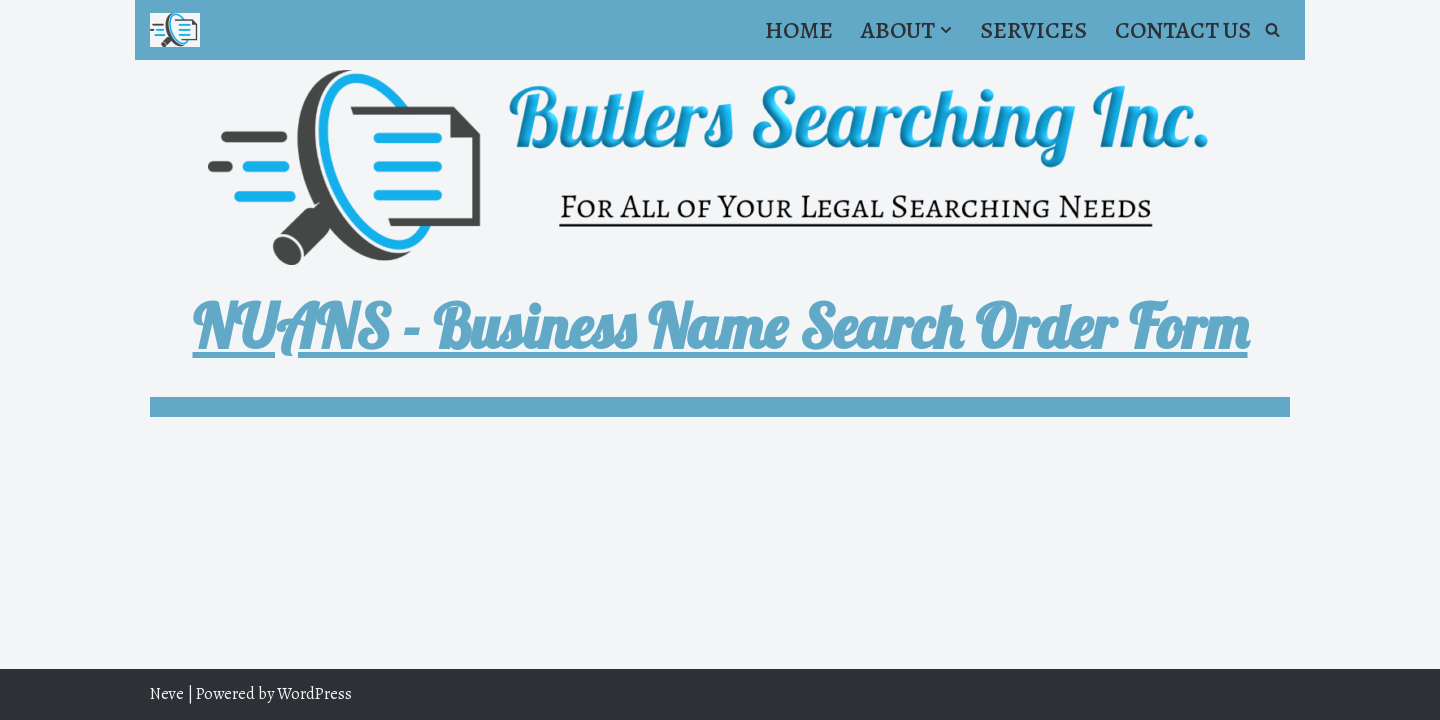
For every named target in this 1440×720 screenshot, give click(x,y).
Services (1033, 30)
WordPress (314, 694)
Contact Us (1183, 30)
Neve (167, 694)
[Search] (1272, 29)
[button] (946, 30)
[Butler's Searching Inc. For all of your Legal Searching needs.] (175, 30)
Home (799, 30)
